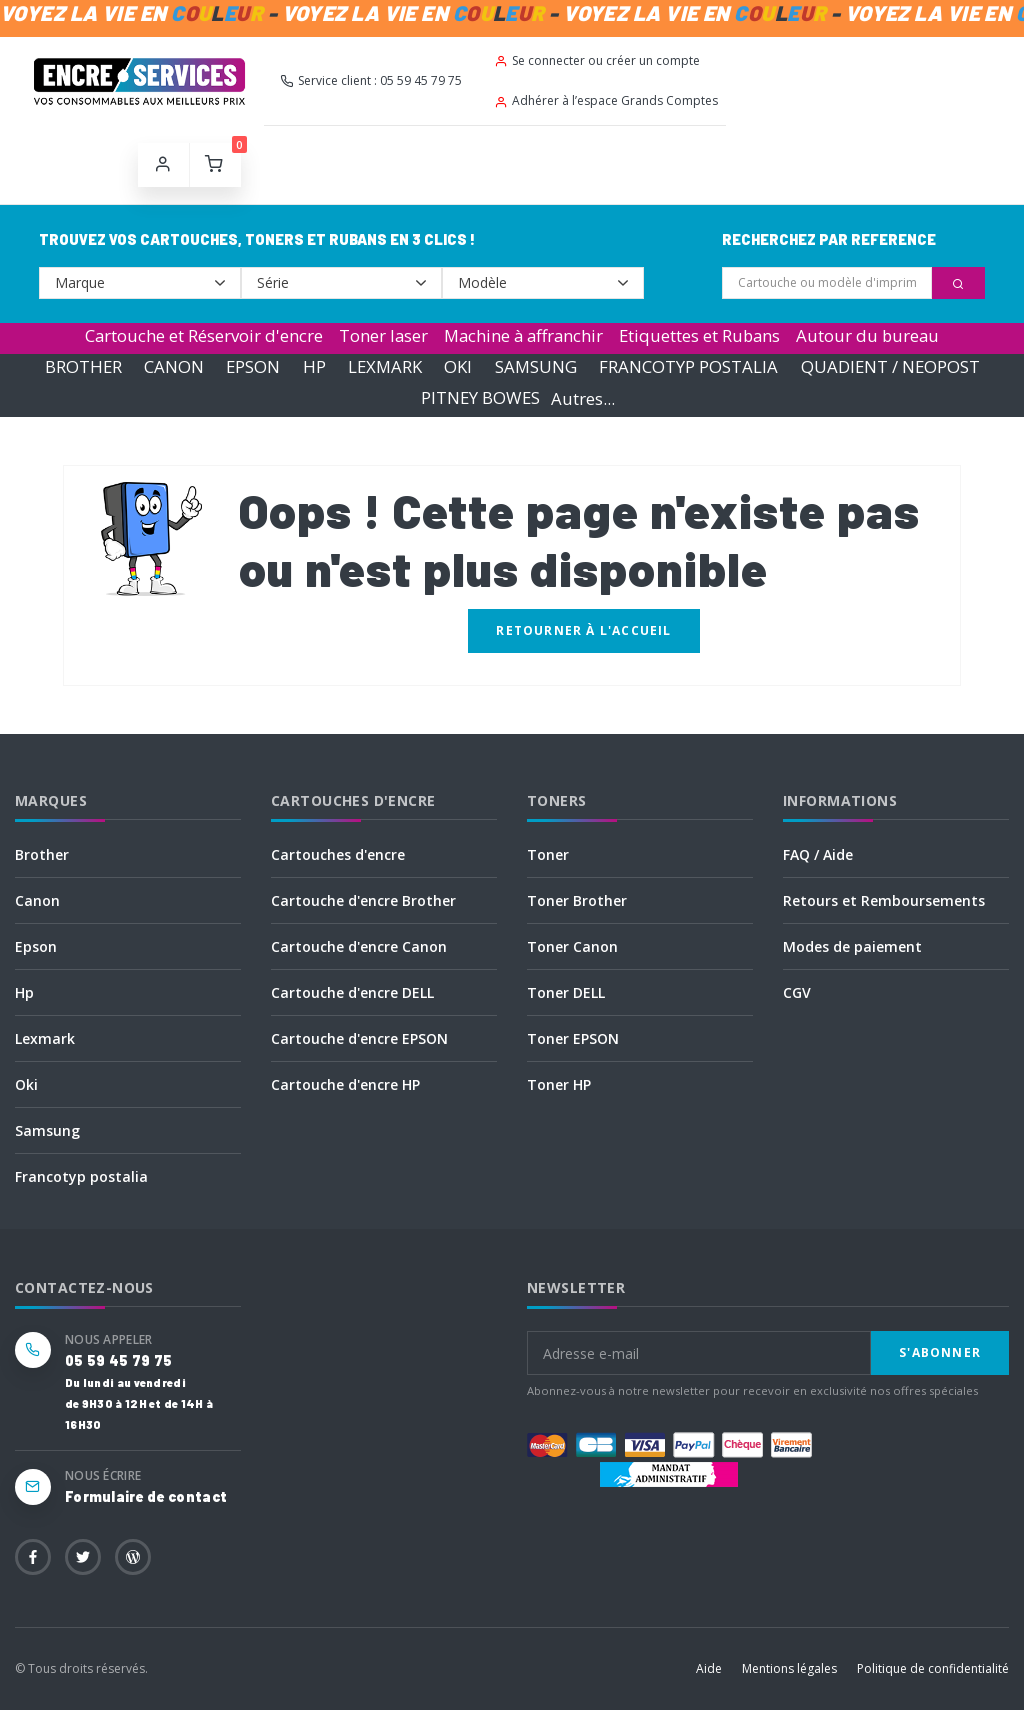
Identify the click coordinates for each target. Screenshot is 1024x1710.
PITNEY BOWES (480, 398)
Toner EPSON (573, 1038)
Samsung (47, 1130)
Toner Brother (577, 900)
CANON (174, 366)
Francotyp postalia (81, 1176)
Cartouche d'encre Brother (363, 900)
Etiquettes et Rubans (699, 335)
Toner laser (383, 335)
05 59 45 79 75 (118, 1360)
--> (140, 283)
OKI (458, 366)
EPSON (253, 366)
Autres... (583, 398)
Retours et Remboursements (884, 900)
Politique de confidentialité (933, 1668)
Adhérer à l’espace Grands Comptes (606, 100)
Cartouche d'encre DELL (352, 992)
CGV (797, 992)
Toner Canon (572, 946)
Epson (36, 946)
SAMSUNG (536, 366)
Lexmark (45, 1038)
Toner (548, 854)
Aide (709, 1668)
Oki (26, 1084)
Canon (37, 900)
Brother (42, 854)
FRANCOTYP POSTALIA (688, 366)
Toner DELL (566, 992)
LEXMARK (385, 366)
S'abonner (940, 1352)
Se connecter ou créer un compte (597, 60)
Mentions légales (789, 1668)
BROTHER (83, 366)
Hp (24, 992)
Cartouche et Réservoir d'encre (204, 335)
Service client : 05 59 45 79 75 (371, 80)
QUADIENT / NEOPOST (890, 366)
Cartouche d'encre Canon (359, 946)
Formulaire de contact (146, 1496)
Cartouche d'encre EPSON (359, 1038)
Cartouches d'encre (338, 854)
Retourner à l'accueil (583, 630)
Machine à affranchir (523, 335)
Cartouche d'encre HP (345, 1084)
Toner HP (559, 1084)
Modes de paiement (852, 946)
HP (314, 366)
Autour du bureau (867, 335)
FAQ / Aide (818, 854)
